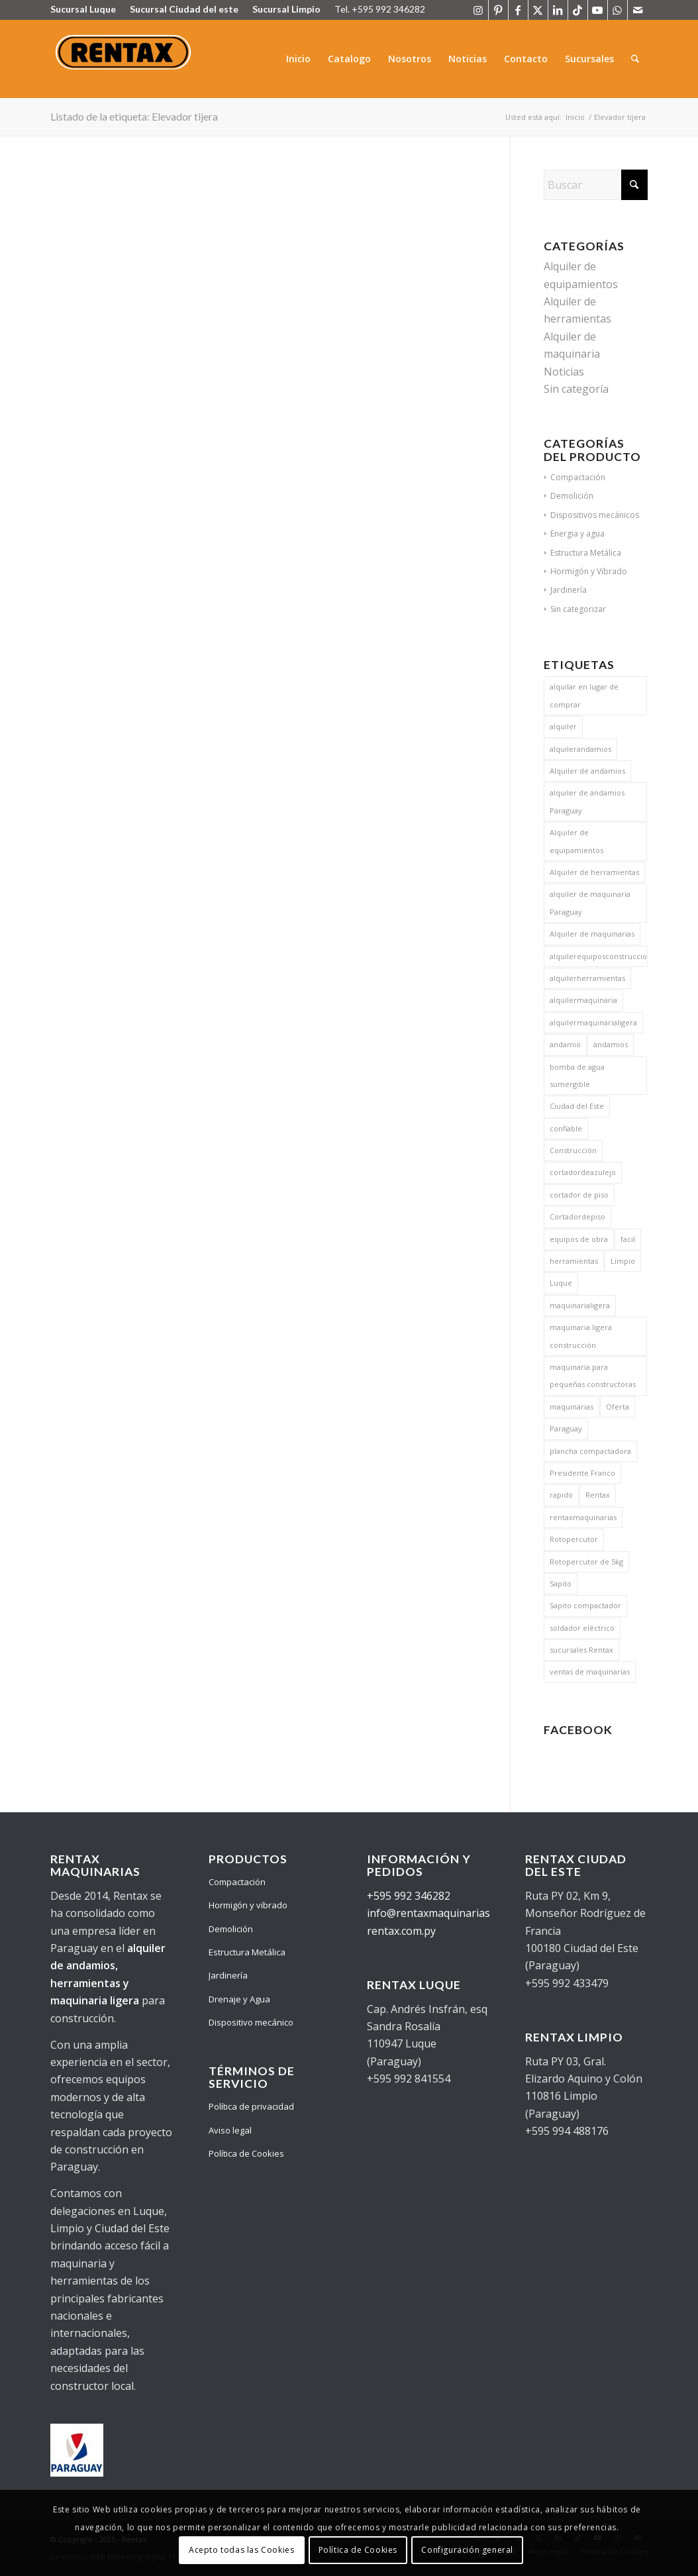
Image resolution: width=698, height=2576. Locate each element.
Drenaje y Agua (239, 1999)
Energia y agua (577, 533)
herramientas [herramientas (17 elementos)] (574, 1261)
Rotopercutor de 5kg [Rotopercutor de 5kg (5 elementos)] (586, 1562)
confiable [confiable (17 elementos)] (566, 1128)
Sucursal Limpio (286, 9)
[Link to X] (538, 10)
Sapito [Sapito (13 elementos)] (561, 1583)
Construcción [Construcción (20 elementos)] (573, 1150)
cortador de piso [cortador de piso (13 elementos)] (579, 1195)
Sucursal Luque (83, 9)
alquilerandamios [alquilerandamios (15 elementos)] (580, 749)
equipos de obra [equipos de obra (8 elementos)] (579, 1239)
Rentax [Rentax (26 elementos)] (597, 1495)
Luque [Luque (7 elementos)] (561, 1283)
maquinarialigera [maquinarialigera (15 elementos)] (580, 1305)
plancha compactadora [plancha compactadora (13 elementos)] (590, 1451)
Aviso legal (230, 2130)
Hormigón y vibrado (248, 1905)
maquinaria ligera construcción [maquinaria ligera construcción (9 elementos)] (581, 1335)
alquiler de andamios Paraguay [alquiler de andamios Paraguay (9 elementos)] (587, 801)
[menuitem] (299, 59)
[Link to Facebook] (518, 10)
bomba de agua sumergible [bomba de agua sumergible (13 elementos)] (577, 1075)
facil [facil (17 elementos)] (628, 1239)
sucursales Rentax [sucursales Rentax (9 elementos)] (581, 1650)
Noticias (564, 371)
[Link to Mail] (638, 10)
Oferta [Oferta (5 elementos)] (617, 1407)
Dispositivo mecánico (251, 2022)
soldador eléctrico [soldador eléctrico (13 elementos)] (582, 1628)
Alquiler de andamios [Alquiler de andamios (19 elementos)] (587, 771)
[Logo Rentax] (124, 59)
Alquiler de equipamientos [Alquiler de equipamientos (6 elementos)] (576, 840)
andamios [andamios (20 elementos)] (610, 1044)
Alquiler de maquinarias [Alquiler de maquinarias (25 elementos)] (592, 934)
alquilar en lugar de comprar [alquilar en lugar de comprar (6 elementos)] (584, 695)
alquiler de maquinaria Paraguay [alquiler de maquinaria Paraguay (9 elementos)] (590, 902)
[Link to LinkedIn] (558, 10)
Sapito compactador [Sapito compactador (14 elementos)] (585, 1605)
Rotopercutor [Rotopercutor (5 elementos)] (574, 1539)
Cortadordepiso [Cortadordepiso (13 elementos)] (577, 1216)
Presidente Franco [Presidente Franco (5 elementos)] (582, 1473)
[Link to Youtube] (597, 10)
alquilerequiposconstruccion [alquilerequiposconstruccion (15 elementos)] (598, 956)
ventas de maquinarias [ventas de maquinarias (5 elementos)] (590, 1671)
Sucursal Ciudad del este (184, 9)
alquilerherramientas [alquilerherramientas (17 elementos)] (587, 978)
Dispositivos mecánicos (594, 515)
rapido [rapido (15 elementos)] (561, 1495)
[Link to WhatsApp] (617, 10)
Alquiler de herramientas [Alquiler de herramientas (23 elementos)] (594, 872)
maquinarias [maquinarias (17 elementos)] (571, 1407)
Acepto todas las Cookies (241, 2549)
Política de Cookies (246, 2153)
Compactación (577, 477)
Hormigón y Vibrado (588, 571)
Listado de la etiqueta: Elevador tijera (134, 116)
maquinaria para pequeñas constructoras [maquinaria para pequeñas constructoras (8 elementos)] (593, 1375)
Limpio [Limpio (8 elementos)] (623, 1261)
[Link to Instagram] (478, 10)
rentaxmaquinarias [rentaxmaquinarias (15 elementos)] (583, 1517)
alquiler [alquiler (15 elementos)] (563, 726)
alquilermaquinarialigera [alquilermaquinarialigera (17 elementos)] (593, 1022)
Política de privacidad (251, 2106)
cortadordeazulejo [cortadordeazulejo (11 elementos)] (583, 1172)
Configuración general (467, 2549)
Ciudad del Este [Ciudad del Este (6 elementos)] (577, 1106)
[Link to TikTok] (577, 10)
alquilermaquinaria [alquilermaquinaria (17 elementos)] (583, 1000)
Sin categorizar (578, 609)
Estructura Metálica (585, 552)
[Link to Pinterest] (498, 10)
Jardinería (568, 589)
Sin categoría (576, 389)
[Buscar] (635, 59)
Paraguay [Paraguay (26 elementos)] (566, 1428)
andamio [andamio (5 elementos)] (565, 1044)
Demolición (571, 495)
